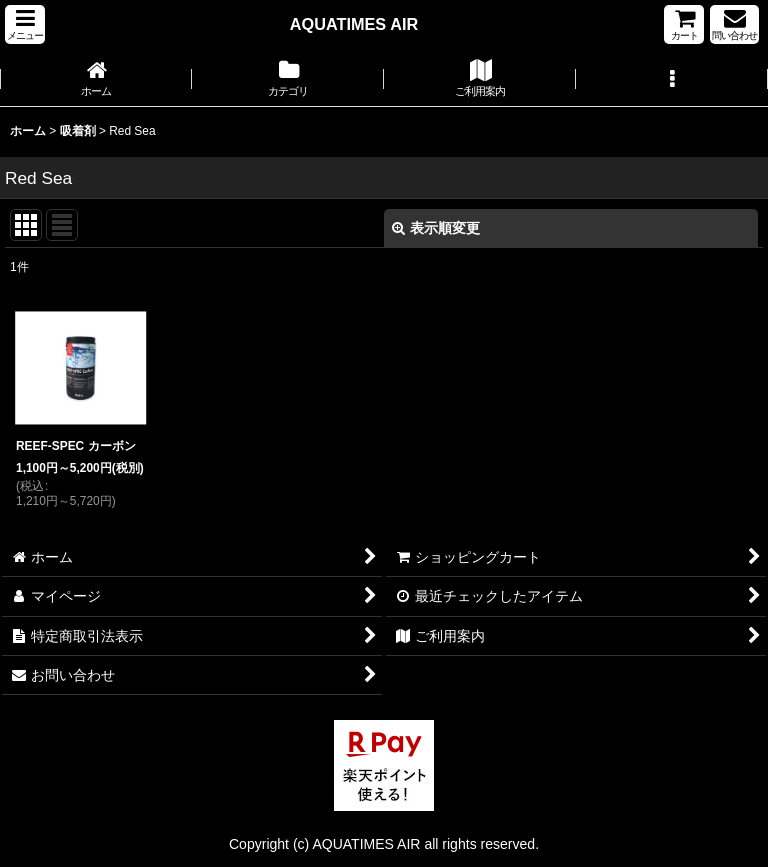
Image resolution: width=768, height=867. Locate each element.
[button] (25, 24)
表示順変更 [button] (436, 228)
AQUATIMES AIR (354, 24)
